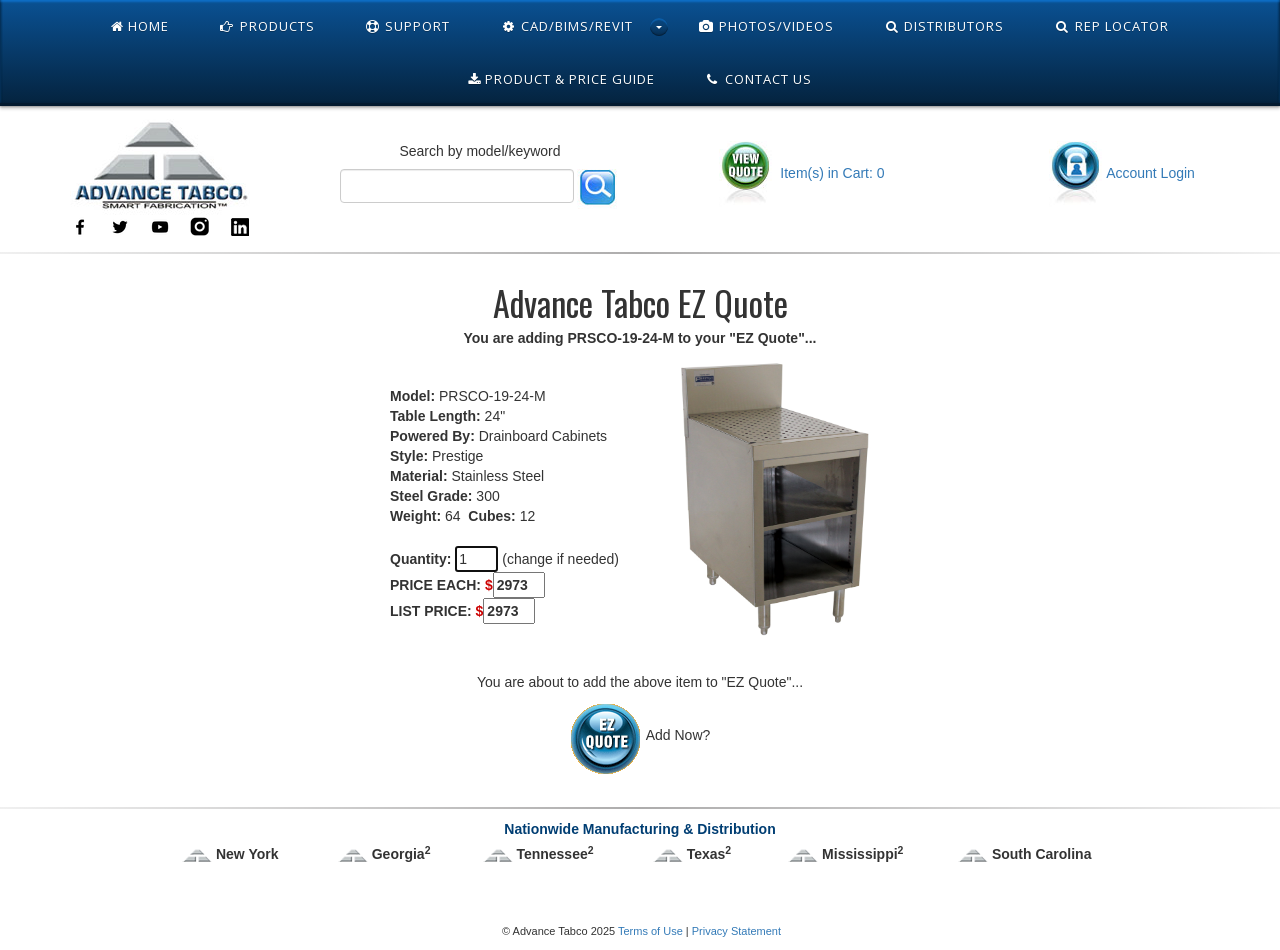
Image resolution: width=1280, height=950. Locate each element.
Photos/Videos (766, 26)
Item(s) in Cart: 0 (801, 173)
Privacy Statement (736, 931)
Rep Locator (1111, 26)
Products (267, 26)
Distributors (944, 26)
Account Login (1122, 173)
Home (140, 26)
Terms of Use (650, 931)
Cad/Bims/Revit (566, 26)
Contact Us (759, 79)
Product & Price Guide (561, 79)
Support (408, 26)
